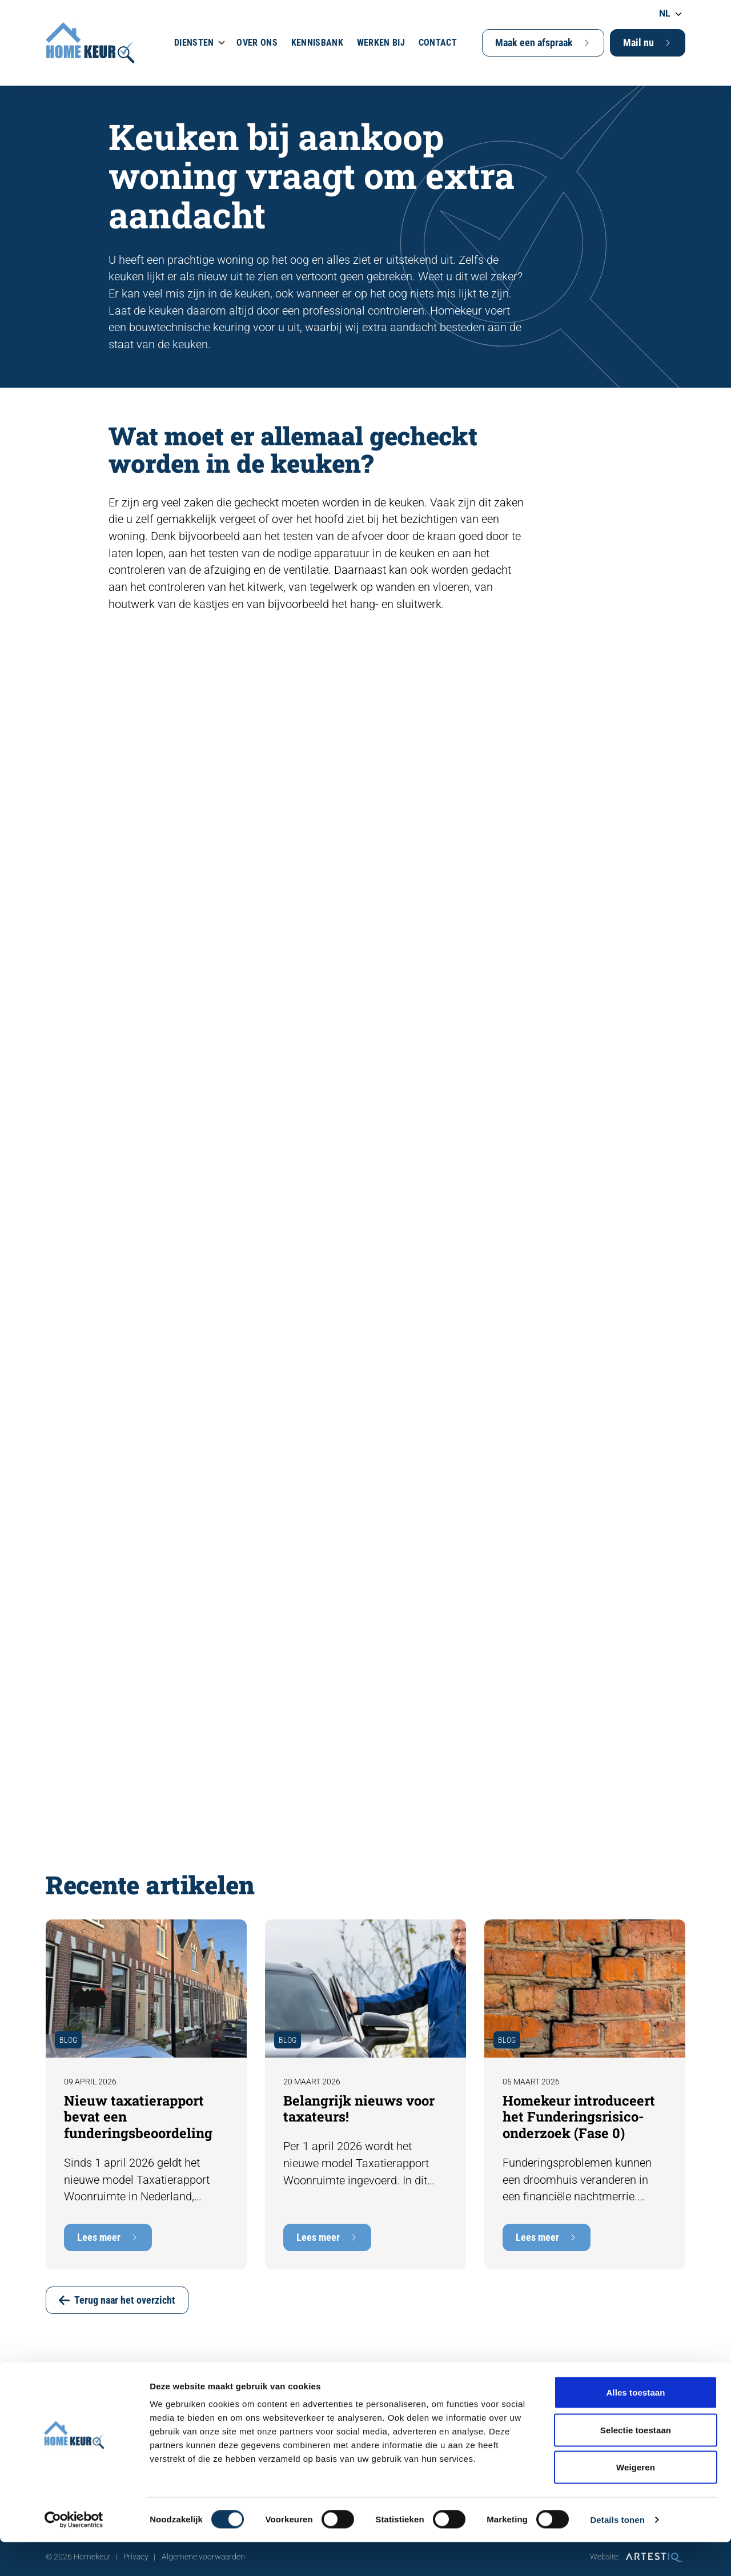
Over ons (256, 42)
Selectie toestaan (635, 2464)
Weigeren (635, 2501)
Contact (438, 42)
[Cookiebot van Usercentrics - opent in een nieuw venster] (74, 2553)
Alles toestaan (635, 2426)
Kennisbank (317, 42)
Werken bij (381, 42)
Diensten (194, 42)
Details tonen (617, 2553)
